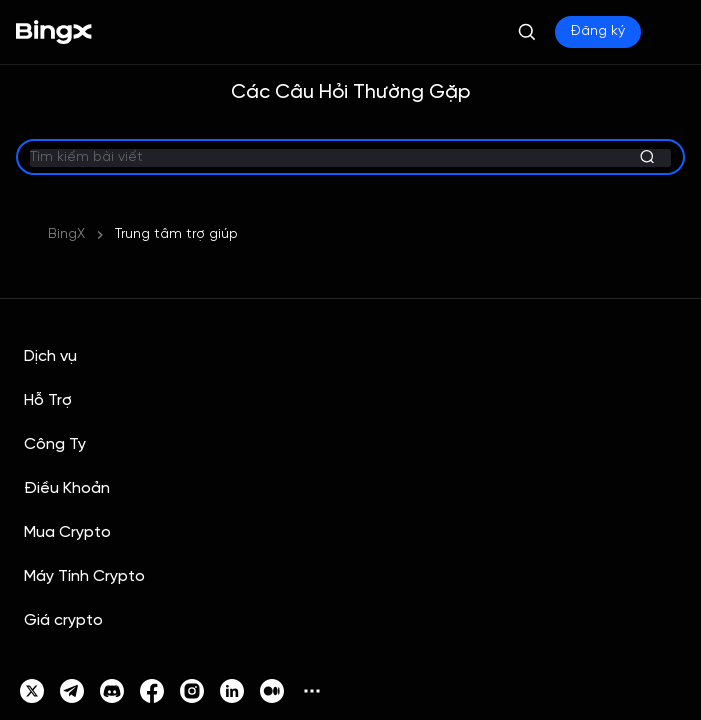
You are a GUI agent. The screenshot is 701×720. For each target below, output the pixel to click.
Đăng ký (598, 31)
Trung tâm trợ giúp (176, 234)
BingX (66, 234)
